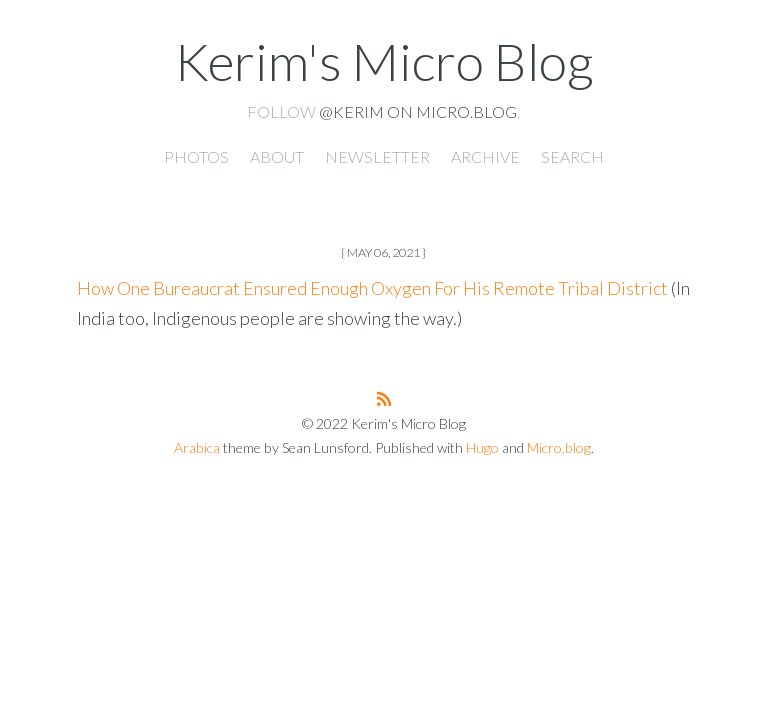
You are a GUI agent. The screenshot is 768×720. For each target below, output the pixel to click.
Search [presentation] (572, 156)
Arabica (197, 447)
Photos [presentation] (196, 156)
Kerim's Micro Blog (384, 61)
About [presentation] (277, 156)
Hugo (482, 447)
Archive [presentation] (485, 156)
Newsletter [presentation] (377, 156)
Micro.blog (559, 447)
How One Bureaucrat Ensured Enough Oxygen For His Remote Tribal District (372, 288)
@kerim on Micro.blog (418, 111)
